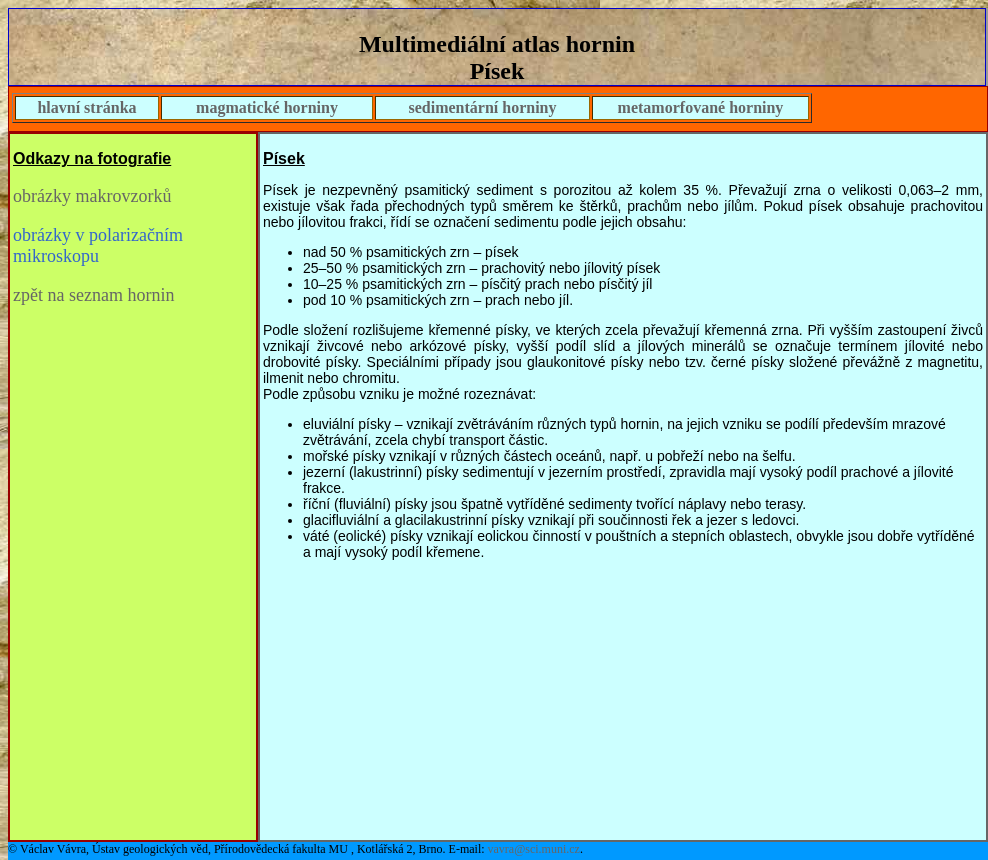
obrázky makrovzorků (92, 196)
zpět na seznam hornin (93, 295)
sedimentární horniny (482, 107)
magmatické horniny (267, 107)
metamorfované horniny (701, 107)
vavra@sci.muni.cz (534, 849)
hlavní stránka (86, 107)
